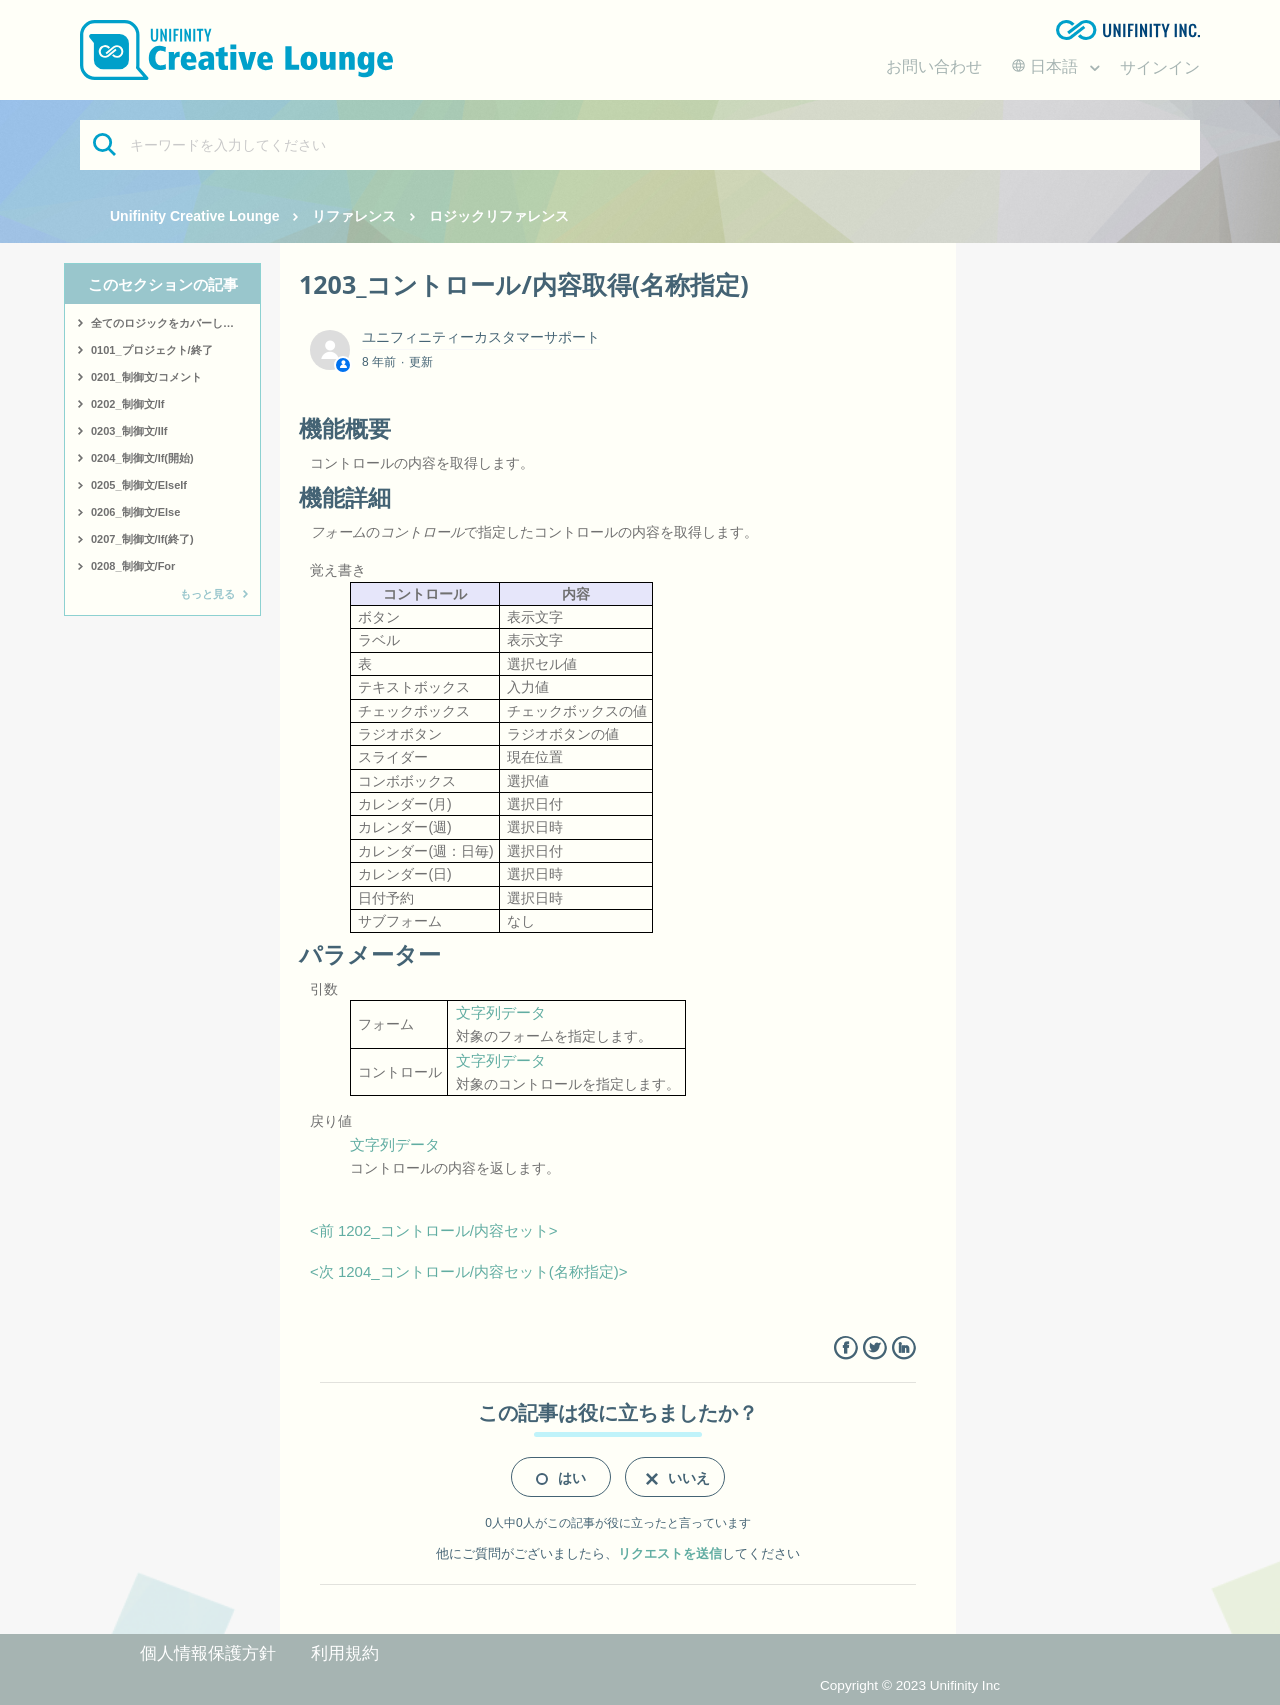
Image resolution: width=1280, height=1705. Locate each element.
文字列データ (501, 1012)
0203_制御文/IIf (129, 431)
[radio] (561, 1477)
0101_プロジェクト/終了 (152, 350)
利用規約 (345, 1653)
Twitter (874, 1348)
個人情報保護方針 (208, 1653)
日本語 (1047, 66)
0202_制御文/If (127, 404)
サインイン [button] (1160, 67)
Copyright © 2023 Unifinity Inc (910, 1685)
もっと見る (207, 594)
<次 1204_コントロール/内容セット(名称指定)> (469, 1271)
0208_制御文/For (133, 566)
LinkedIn (903, 1348)
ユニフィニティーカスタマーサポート (481, 337)
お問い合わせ (934, 66)
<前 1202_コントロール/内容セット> (434, 1230)
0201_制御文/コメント (146, 377)
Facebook (845, 1348)
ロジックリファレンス (499, 216)
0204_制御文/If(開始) (142, 458)
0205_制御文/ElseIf (139, 485)
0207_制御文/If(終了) (142, 539)
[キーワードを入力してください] (640, 145)
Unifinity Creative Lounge (195, 216)
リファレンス (354, 216)
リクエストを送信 (670, 1553)
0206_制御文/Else (135, 512)
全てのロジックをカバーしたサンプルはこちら (175, 323)
